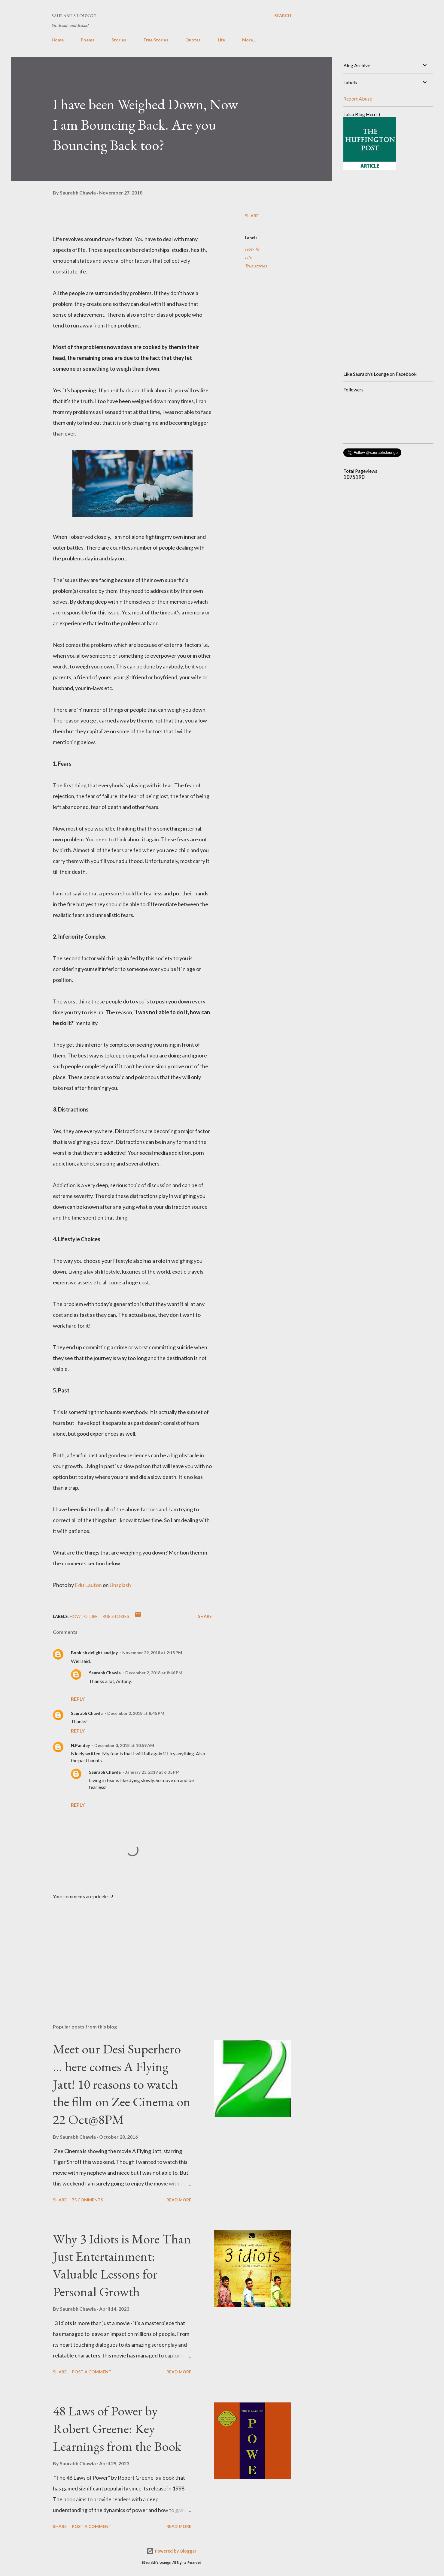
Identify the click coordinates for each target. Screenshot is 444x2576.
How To (252, 249)
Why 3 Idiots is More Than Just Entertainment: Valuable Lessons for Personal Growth (122, 2265)
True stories (256, 265)
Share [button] (252, 215)
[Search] (282, 15)
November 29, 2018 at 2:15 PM (152, 1652)
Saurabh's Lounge (74, 15)
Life (221, 39)
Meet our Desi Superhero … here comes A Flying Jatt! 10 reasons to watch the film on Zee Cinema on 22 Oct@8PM (121, 2084)
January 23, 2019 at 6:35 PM (152, 1772)
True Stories (155, 39)
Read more (178, 2199)
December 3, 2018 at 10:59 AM (124, 1745)
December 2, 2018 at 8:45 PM (135, 1713)
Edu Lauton (88, 1585)
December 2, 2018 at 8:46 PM (153, 1672)
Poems (87, 39)
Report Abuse (357, 98)
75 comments (87, 2199)
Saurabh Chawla (105, 1672)
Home (58, 39)
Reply (78, 1699)
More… (249, 39)
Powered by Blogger (171, 2551)
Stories (118, 39)
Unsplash (120, 1585)
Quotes (193, 39)
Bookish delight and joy (94, 1652)
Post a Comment (91, 2371)
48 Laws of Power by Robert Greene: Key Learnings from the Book (117, 2428)
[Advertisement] (123, 1949)
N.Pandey (80, 1745)
